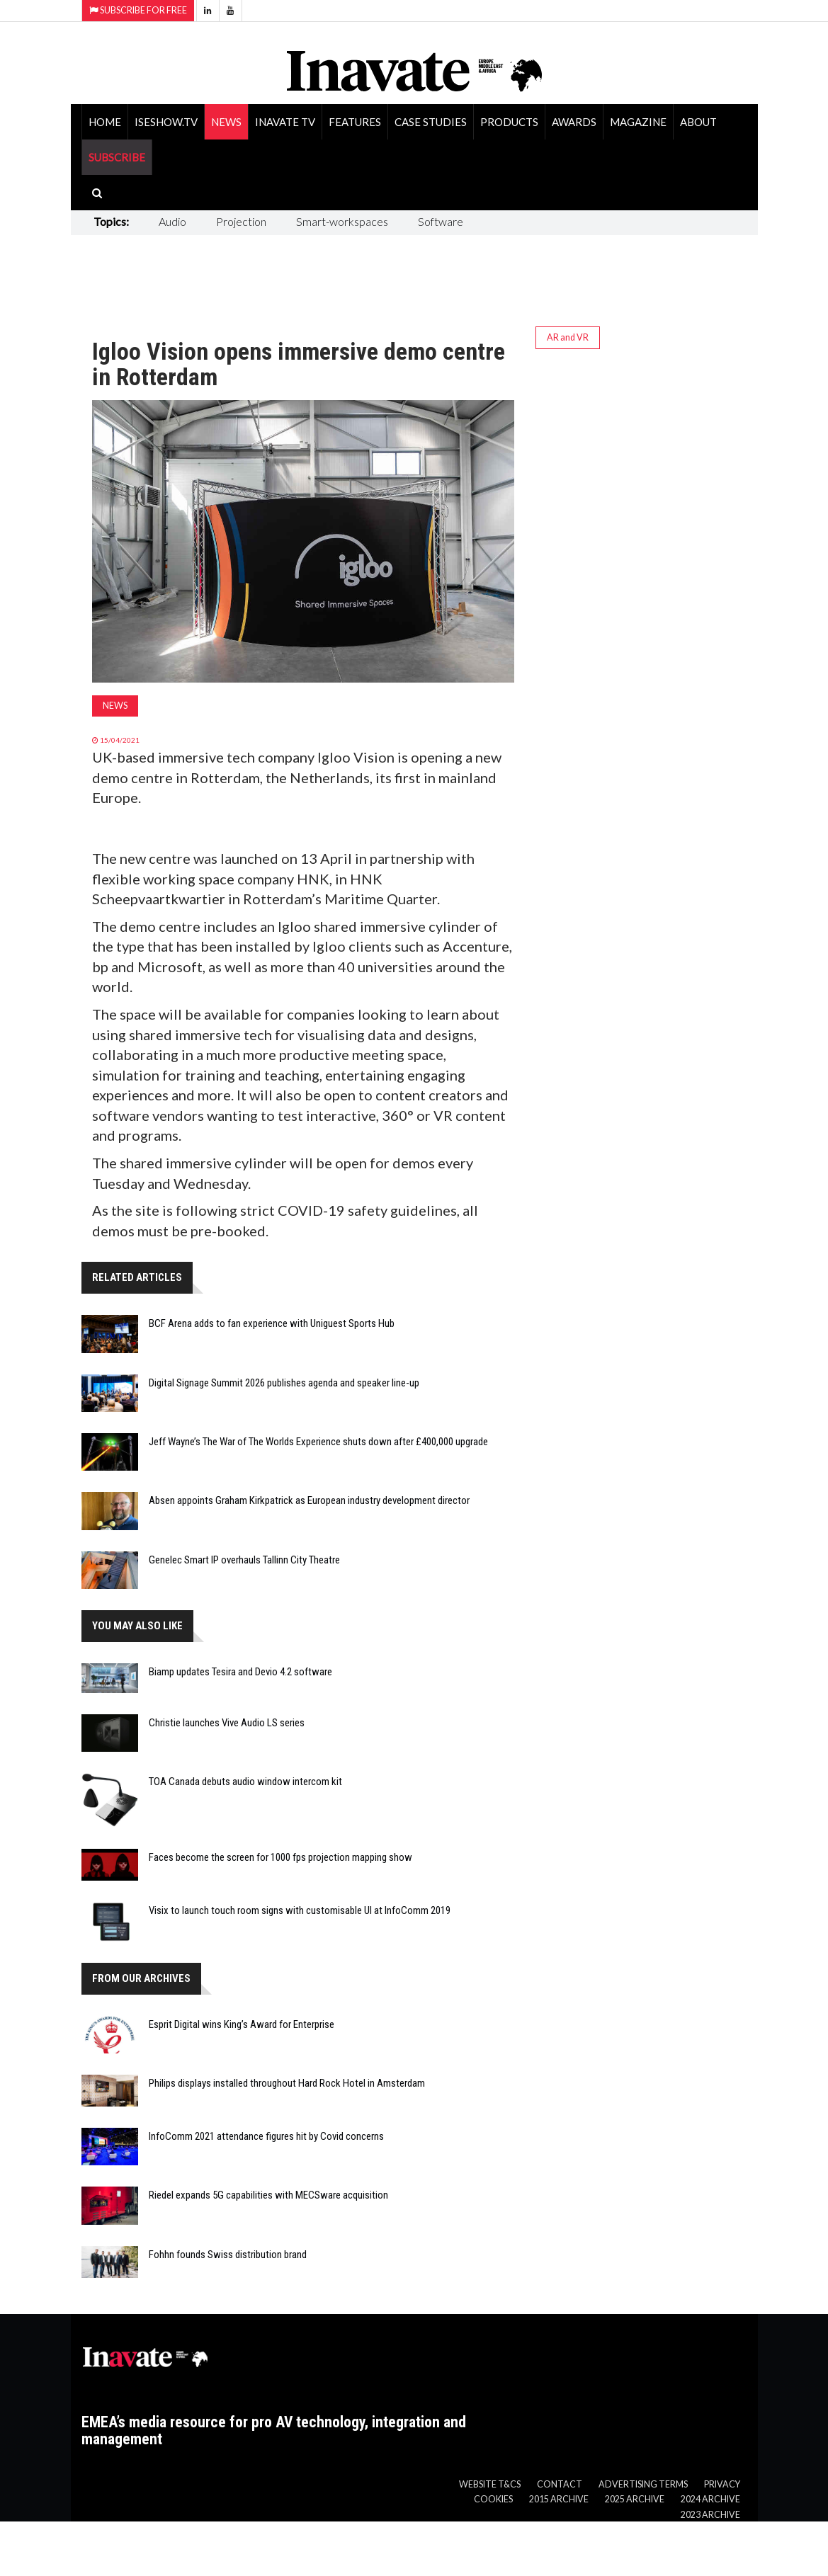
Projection (241, 221)
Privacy (722, 2484)
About (698, 121)
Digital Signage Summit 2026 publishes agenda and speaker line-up (284, 1383)
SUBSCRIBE (117, 157)
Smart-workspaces (342, 221)
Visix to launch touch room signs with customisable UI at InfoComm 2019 (299, 1910)
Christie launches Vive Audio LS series (227, 1722)
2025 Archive (634, 2499)
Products (509, 121)
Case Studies (431, 121)
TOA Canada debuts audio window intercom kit (245, 1781)
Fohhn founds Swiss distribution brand (228, 2254)
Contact (559, 2484)
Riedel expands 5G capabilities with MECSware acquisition (268, 2195)
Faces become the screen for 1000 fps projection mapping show (280, 1857)
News (226, 121)
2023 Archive (710, 2514)
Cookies (493, 2499)
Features (355, 121)
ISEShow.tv (166, 121)
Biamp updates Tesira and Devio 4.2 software (240, 1671)
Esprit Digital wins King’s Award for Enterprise (241, 2024)
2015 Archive (559, 2499)
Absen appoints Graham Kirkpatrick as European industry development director (309, 1500)
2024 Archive (710, 2499)
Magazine (638, 121)
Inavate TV (285, 121)
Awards (574, 121)
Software (440, 221)
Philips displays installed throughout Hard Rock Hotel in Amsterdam (287, 2083)
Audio (172, 221)
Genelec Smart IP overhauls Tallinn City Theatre (244, 1560)
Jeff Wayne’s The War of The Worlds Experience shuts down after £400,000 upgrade (318, 1441)
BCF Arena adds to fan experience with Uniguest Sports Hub (272, 1323)
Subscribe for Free (138, 10)
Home (105, 121)
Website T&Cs (490, 2484)
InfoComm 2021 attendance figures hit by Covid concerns (266, 2136)
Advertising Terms (643, 2484)
